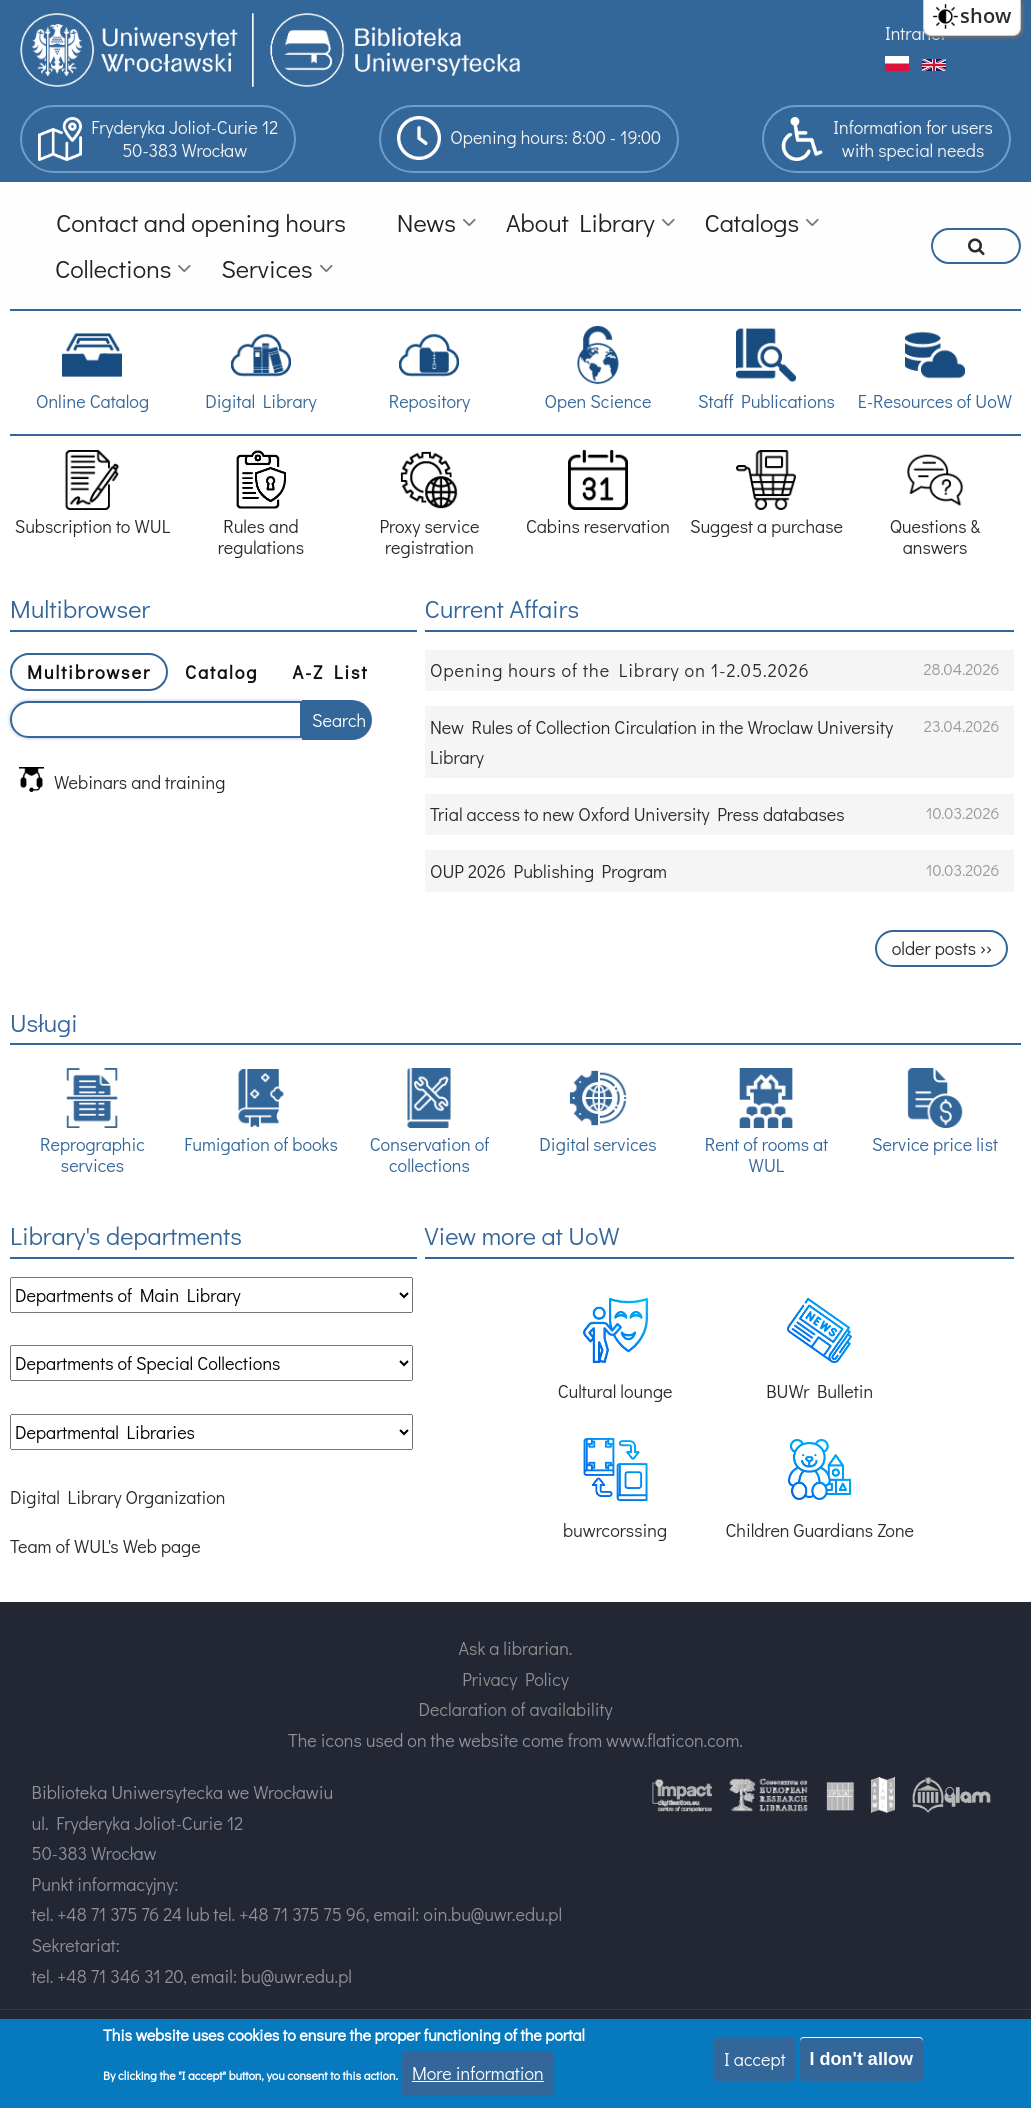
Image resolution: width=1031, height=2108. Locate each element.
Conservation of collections (429, 1122)
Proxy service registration (429, 504)
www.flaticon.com (672, 1740)
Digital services (597, 1111)
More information (478, 2073)
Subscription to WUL (93, 493)
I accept (755, 2059)
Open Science (598, 368)
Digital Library (260, 368)
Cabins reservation (598, 493)
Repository (429, 368)
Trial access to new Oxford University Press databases (637, 814)
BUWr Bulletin (819, 1350)
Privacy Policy (515, 1679)
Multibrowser (89, 672)
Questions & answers (935, 504)
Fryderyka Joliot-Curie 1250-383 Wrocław (158, 139)
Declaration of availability (515, 1709)
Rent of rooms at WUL (766, 1122)
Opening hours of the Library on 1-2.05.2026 (620, 670)
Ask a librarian (514, 1648)
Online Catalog (92, 368)
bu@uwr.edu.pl (296, 1976)
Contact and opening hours (201, 222)
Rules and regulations (261, 504)
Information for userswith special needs (886, 139)
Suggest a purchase (766, 493)
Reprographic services (92, 1122)
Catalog (221, 672)
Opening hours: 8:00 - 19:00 (529, 138)
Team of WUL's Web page (105, 1546)
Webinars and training (122, 780)
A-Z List (330, 672)
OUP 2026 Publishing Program (548, 871)
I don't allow (861, 2059)
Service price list (935, 1111)
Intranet (915, 33)
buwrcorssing (615, 1489)
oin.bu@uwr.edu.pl (492, 1914)
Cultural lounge (615, 1350)
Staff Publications (766, 368)
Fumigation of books (261, 1111)
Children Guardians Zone (819, 1489)
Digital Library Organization (117, 1497)
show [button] (985, 15)
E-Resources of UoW (935, 368)
